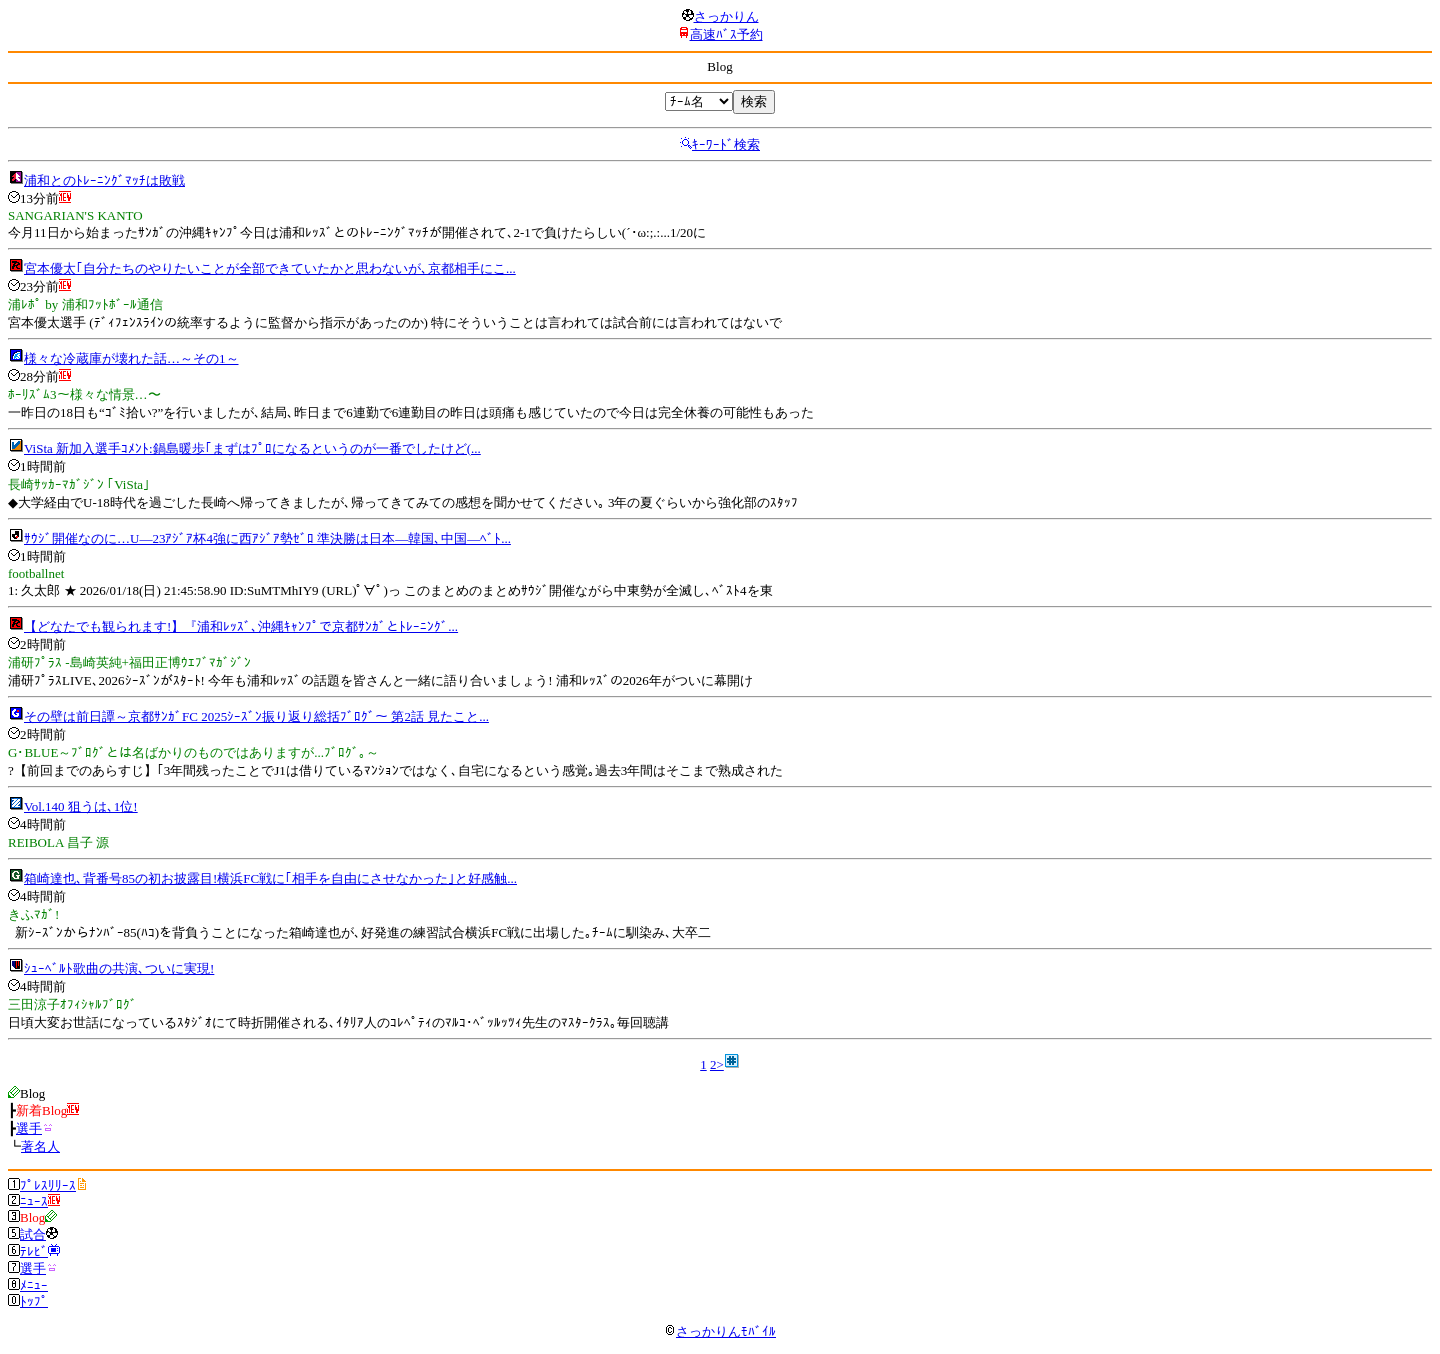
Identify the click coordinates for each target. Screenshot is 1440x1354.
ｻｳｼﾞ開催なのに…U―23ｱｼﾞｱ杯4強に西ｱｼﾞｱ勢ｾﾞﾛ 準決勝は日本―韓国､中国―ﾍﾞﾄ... (267, 538)
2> (717, 1064)
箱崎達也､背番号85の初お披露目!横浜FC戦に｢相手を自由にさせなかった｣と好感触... (270, 878)
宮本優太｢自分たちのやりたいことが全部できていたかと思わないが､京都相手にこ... (270, 268)
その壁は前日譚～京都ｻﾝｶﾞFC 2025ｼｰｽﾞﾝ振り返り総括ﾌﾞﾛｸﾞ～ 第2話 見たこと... (256, 716)
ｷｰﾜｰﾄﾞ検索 (726, 144)
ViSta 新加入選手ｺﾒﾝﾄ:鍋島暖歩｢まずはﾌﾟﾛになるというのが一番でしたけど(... (252, 448)
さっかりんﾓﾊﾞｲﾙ (720, 1331)
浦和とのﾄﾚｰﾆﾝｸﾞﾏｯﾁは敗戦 (104, 180)
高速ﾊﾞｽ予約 (726, 34)
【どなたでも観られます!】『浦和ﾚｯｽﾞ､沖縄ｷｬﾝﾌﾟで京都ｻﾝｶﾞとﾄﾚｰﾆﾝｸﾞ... (241, 626)
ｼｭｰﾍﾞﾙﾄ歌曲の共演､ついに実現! (119, 968)
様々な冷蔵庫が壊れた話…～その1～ (131, 358)
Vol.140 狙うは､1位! (81, 806)
